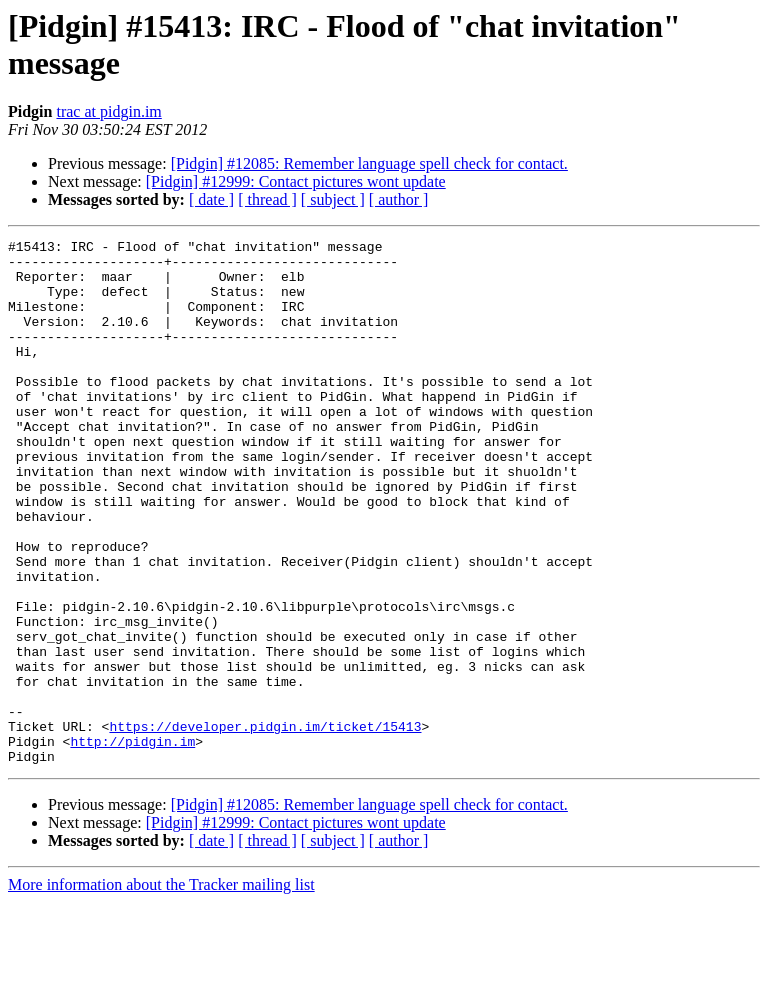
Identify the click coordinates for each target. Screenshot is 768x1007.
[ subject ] (333, 199)
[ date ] (211, 199)
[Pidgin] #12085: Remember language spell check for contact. (369, 163)
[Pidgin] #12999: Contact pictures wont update (296, 181)
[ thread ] (267, 199)
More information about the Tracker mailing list (161, 989)
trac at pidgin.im (108, 111)
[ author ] (399, 199)
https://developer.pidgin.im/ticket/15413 (265, 825)
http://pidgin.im (132, 843)
